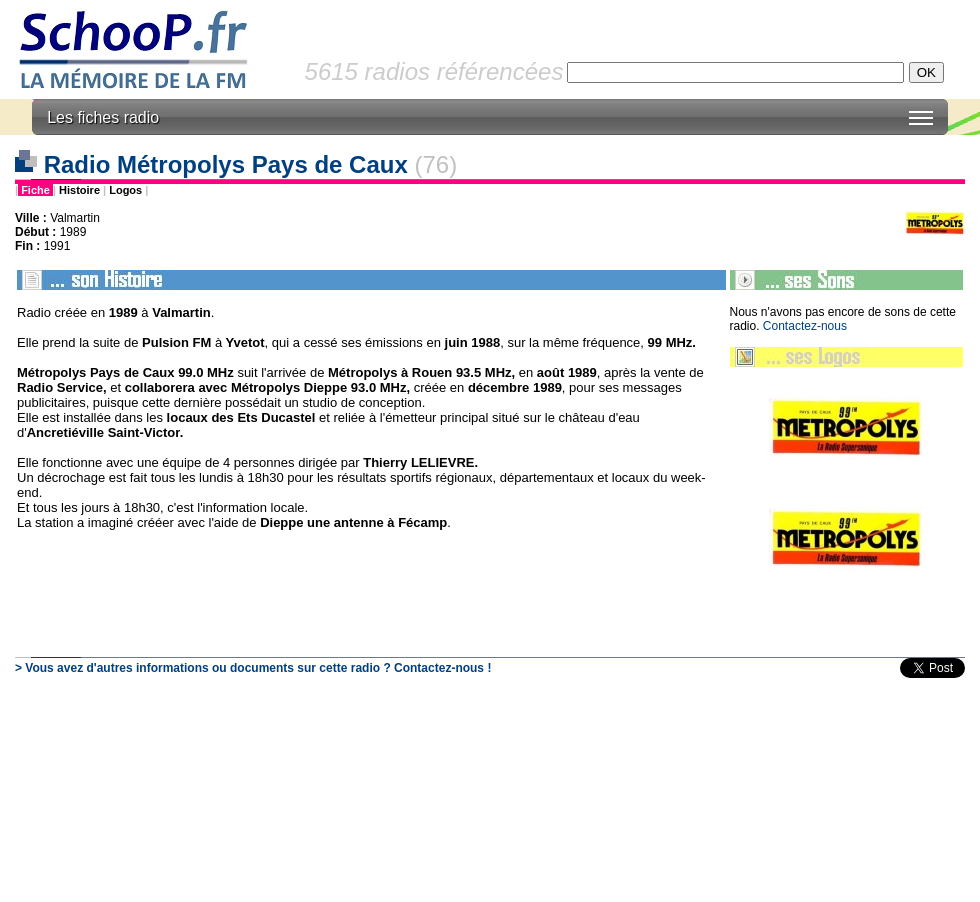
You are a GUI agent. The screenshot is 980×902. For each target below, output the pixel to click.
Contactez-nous (805, 326)
